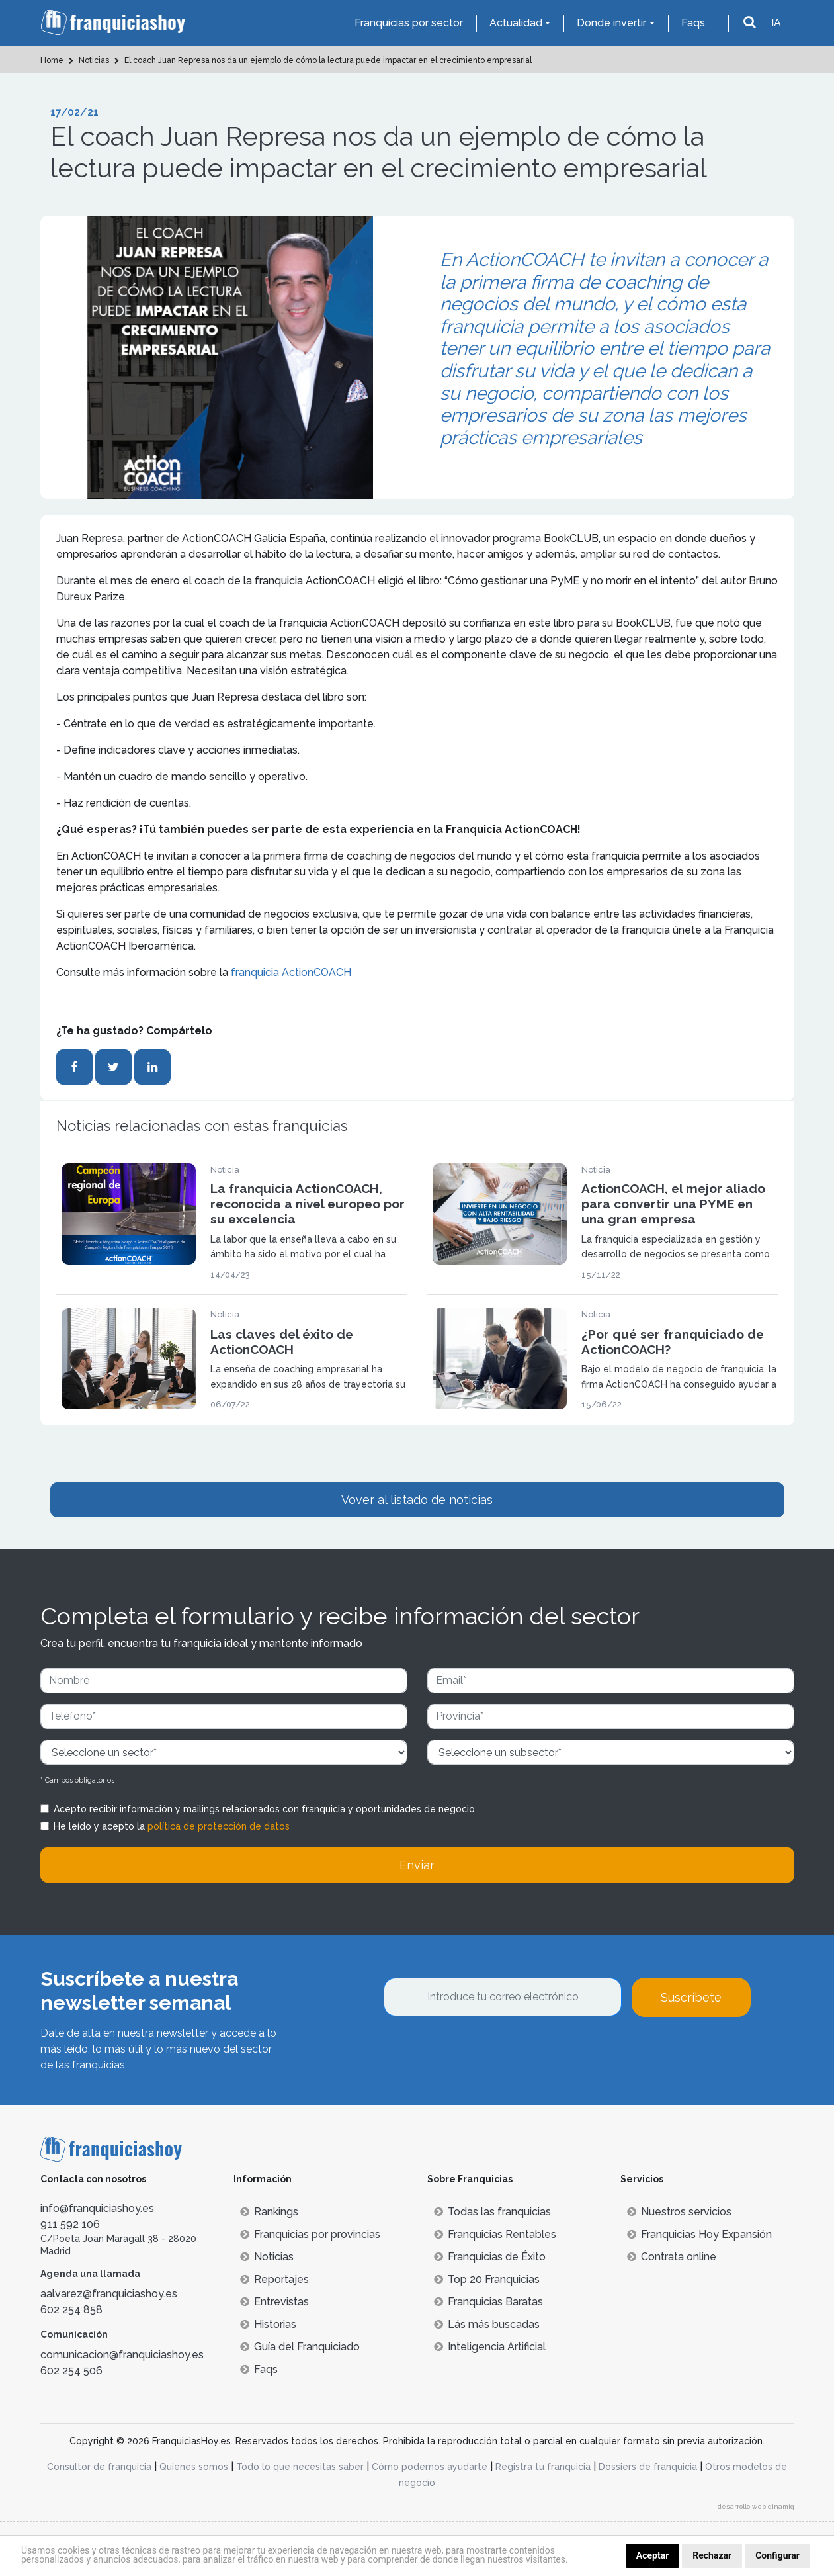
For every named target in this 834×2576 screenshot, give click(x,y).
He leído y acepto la (172, 1826)
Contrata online (671, 2256)
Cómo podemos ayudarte (429, 2467)
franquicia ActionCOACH (291, 972)
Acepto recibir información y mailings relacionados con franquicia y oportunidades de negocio (264, 1809)
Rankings (269, 2211)
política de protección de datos (218, 1826)
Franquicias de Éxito (490, 2256)
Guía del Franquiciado (300, 2346)
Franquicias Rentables (495, 2234)
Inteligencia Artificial (490, 2346)
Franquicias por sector (408, 23)
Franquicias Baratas (488, 2301)
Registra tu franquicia (543, 2467)
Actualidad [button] (515, 23)
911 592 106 (70, 2224)
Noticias (267, 2256)
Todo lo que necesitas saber (300, 2467)
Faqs (693, 23)
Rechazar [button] (711, 2555)
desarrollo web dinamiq (756, 2506)
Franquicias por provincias (310, 2234)
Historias (268, 2324)
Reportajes (274, 2279)
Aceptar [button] (652, 2555)
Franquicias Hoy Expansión (699, 2234)
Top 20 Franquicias (487, 2279)
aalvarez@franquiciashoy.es (108, 2293)
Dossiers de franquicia (648, 2467)
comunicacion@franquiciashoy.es (122, 2354)
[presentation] (484, 2052)
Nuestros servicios (679, 2211)
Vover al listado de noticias (417, 1500)
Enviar (417, 1865)
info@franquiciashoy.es (97, 2208)
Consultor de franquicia (99, 2467)
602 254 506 (71, 2370)
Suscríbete (691, 1997)
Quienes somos (193, 2467)
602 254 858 (71, 2309)
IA (776, 23)
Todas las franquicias (492, 2211)
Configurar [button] (777, 2555)
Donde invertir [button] (611, 23)
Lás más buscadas (487, 2324)
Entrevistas (274, 2301)
